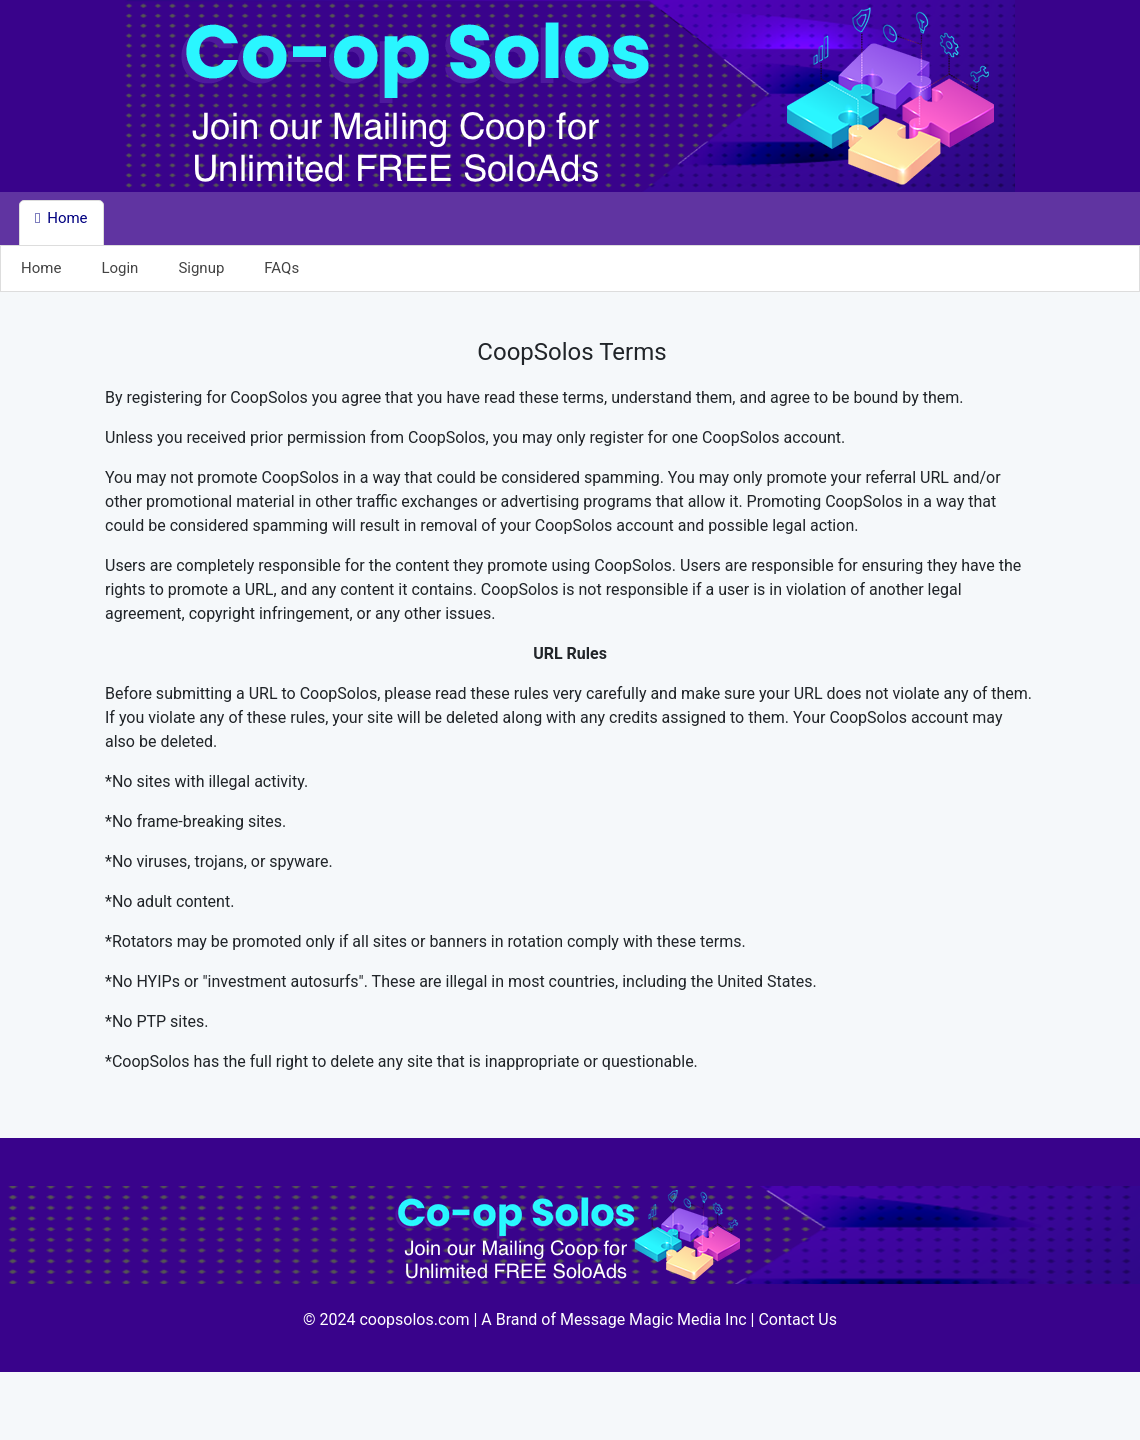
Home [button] (61, 218)
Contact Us (797, 1319)
